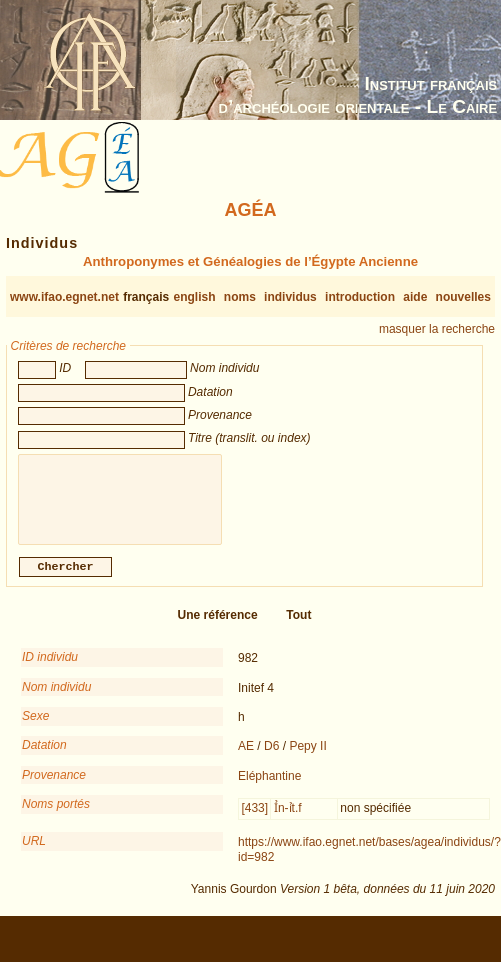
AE (246, 756)
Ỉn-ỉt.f (288, 818)
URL (34, 851)
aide (415, 297)
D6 (271, 756)
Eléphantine (269, 786)
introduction (360, 297)
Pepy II (307, 756)
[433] (254, 818)
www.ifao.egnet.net (64, 297)
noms (240, 297)
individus (290, 297)
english (195, 297)
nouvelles (463, 297)
